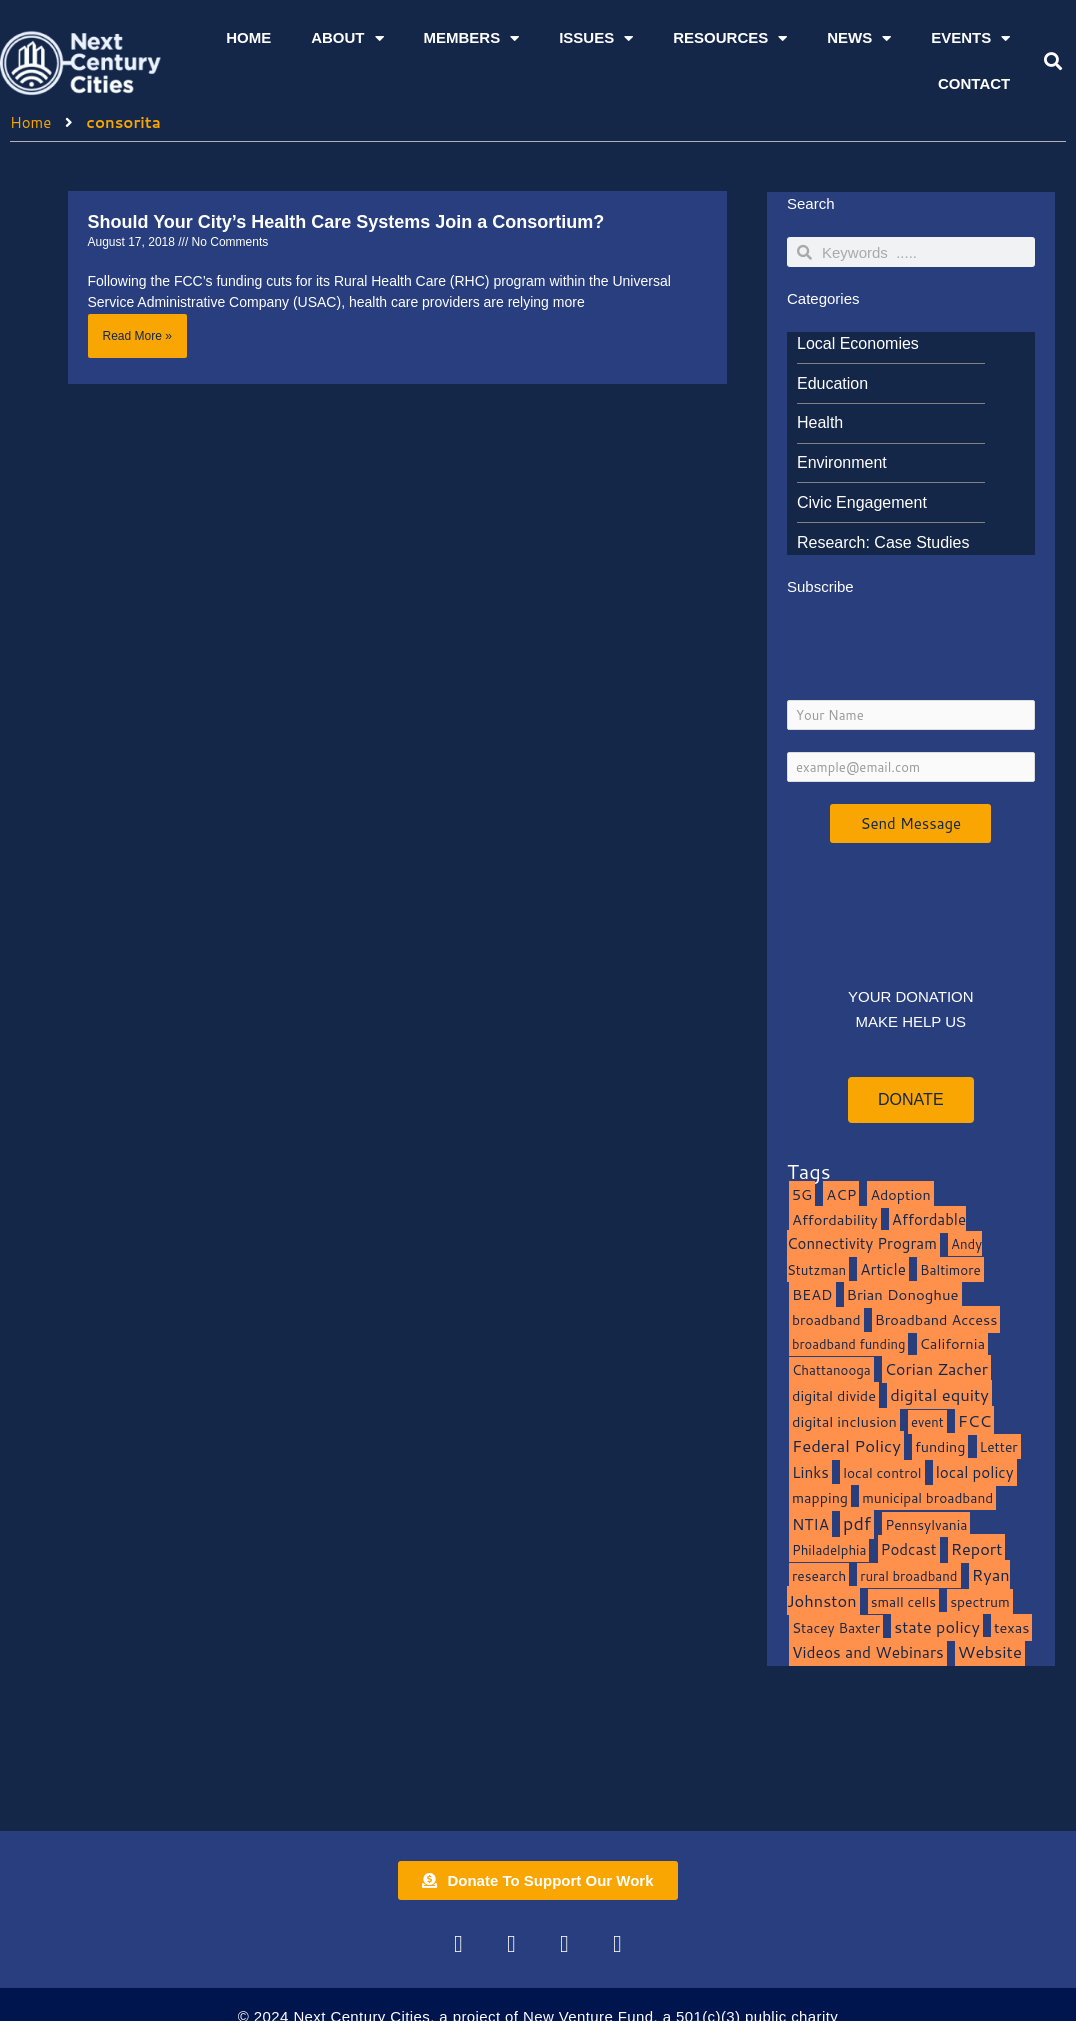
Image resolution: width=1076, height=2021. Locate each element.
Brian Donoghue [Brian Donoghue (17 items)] (903, 1294)
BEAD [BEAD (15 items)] (812, 1294)
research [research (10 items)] (819, 1575)
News (859, 38)
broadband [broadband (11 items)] (826, 1319)
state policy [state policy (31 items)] (937, 1626)
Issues (596, 38)
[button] (1053, 61)
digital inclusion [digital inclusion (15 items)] (844, 1421)
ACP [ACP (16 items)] (841, 1194)
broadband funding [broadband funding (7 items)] (848, 1344)
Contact (974, 83)
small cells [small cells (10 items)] (903, 1601)
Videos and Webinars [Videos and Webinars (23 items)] (868, 1652)
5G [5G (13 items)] (802, 1194)
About (347, 38)
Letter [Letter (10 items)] (999, 1446)
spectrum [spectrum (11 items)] (980, 1601)
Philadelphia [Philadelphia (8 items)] (829, 1549)
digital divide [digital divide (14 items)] (834, 1395)
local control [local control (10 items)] (882, 1472)
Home (248, 37)
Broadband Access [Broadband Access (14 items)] (936, 1319)
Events (970, 38)
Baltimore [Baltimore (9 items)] (950, 1269)
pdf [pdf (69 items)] (857, 1523)
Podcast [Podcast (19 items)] (909, 1549)
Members (472, 38)
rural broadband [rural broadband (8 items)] (908, 1575)
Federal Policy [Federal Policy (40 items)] (846, 1445)
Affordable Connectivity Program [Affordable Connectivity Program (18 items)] (876, 1232)
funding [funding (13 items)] (940, 1446)
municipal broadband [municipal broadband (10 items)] (927, 1497)
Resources (730, 38)
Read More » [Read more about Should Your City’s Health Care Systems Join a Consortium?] (137, 336)
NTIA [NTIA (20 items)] (810, 1524)
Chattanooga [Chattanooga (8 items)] (831, 1369)
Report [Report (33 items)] (977, 1548)
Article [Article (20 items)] (883, 1269)
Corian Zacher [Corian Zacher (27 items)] (936, 1369)
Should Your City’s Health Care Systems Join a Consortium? (346, 222)
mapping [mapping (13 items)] (820, 1497)
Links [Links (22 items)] (810, 1472)
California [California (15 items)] (952, 1343)
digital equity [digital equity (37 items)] (939, 1394)
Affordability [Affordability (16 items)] (835, 1219)
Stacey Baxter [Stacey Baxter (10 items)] (836, 1627)
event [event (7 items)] (927, 1422)
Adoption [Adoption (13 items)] (900, 1194)
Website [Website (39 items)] (990, 1651)
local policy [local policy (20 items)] (975, 1472)
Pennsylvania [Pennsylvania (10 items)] (926, 1524)
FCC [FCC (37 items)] (975, 1420)
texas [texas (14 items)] (1011, 1627)
